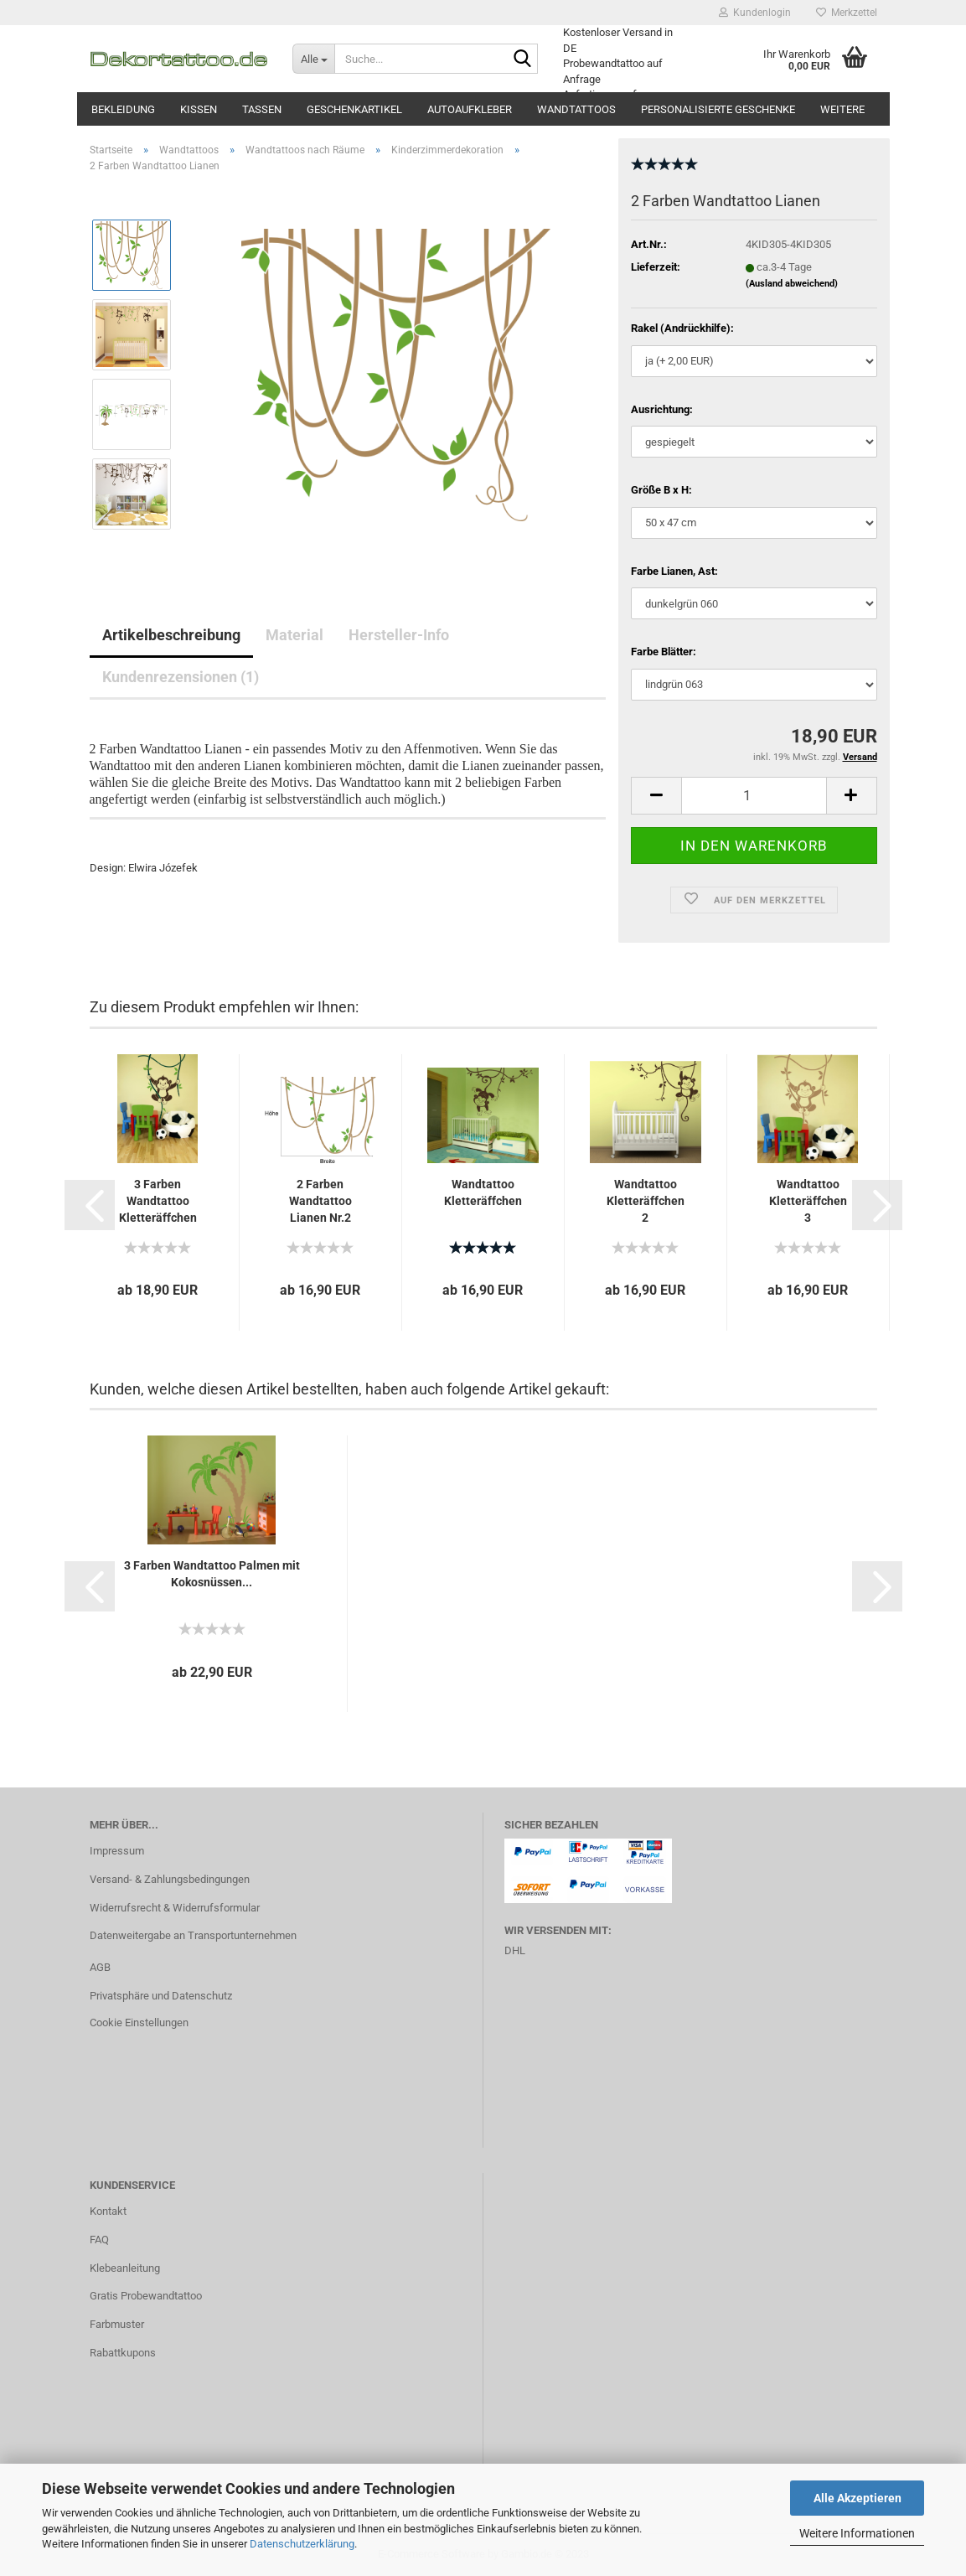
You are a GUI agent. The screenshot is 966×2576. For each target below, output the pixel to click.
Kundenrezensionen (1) (180, 676)
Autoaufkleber (469, 109)
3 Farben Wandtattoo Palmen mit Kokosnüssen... (212, 1574)
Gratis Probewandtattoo (146, 2295)
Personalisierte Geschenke (718, 109)
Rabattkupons (123, 2352)
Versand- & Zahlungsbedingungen (170, 1879)
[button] (90, 1205)
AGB (100, 1967)
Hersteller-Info (399, 635)
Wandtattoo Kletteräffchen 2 (645, 1200)
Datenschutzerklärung (302, 2543)
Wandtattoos (576, 109)
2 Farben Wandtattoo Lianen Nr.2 (320, 1200)
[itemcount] (753, 796)
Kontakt (108, 2211)
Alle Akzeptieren (857, 2498)
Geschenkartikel (354, 109)
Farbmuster (117, 2324)
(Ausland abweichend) (792, 283)
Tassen (262, 109)
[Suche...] (313, 59)
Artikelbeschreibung (171, 635)
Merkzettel (846, 12)
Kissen (198, 109)
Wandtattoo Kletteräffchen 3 (808, 1200)
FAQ (99, 2239)
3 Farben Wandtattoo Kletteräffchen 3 (158, 1201)
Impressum (117, 1850)
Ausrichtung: (662, 409)
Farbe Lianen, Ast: (674, 571)
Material (294, 635)
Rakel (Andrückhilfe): (682, 328)
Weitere (842, 109)
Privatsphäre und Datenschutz (161, 1995)
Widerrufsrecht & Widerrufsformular (175, 1907)
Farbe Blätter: (663, 651)
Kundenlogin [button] (755, 12)
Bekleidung (123, 109)
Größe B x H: (661, 490)
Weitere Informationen (857, 2533)
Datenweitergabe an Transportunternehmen (193, 1935)
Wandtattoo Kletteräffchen (483, 1192)
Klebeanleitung (125, 2268)
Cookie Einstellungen (139, 2022)
